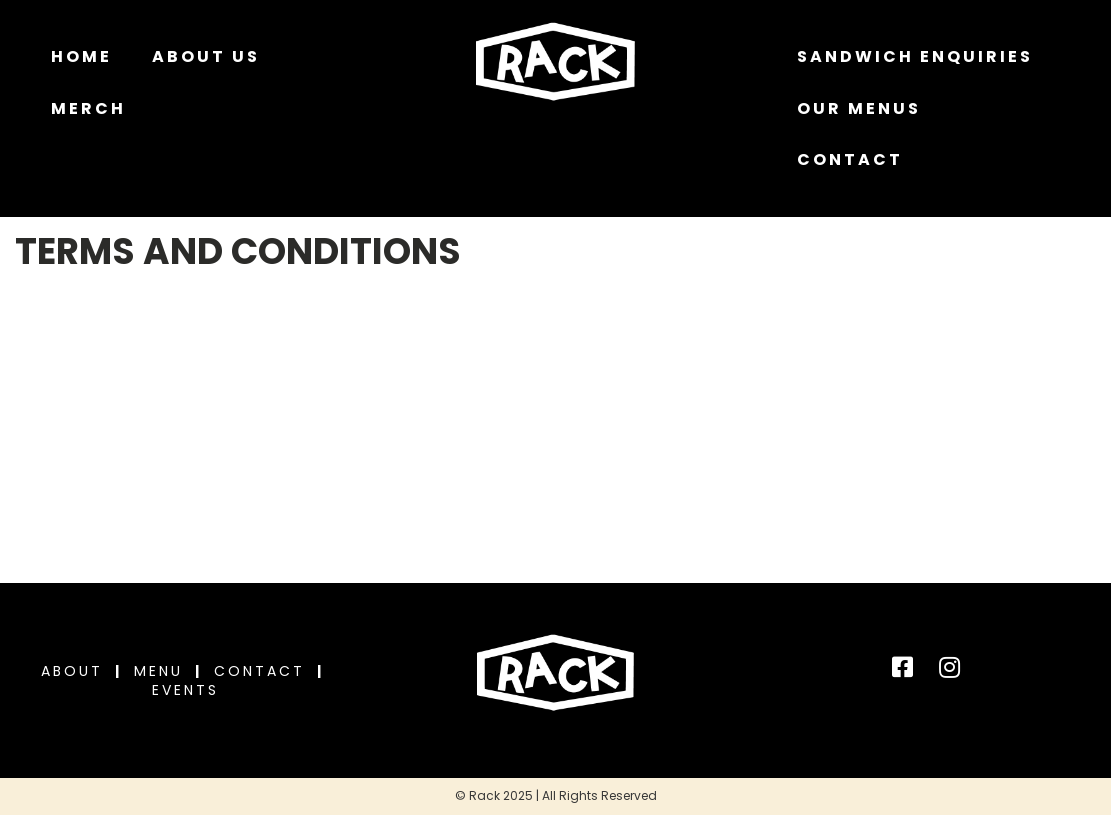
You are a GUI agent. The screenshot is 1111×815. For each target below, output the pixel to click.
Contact (850, 159)
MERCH (88, 108)
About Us (206, 56)
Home (81, 56)
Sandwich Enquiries (915, 56)
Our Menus (859, 108)
